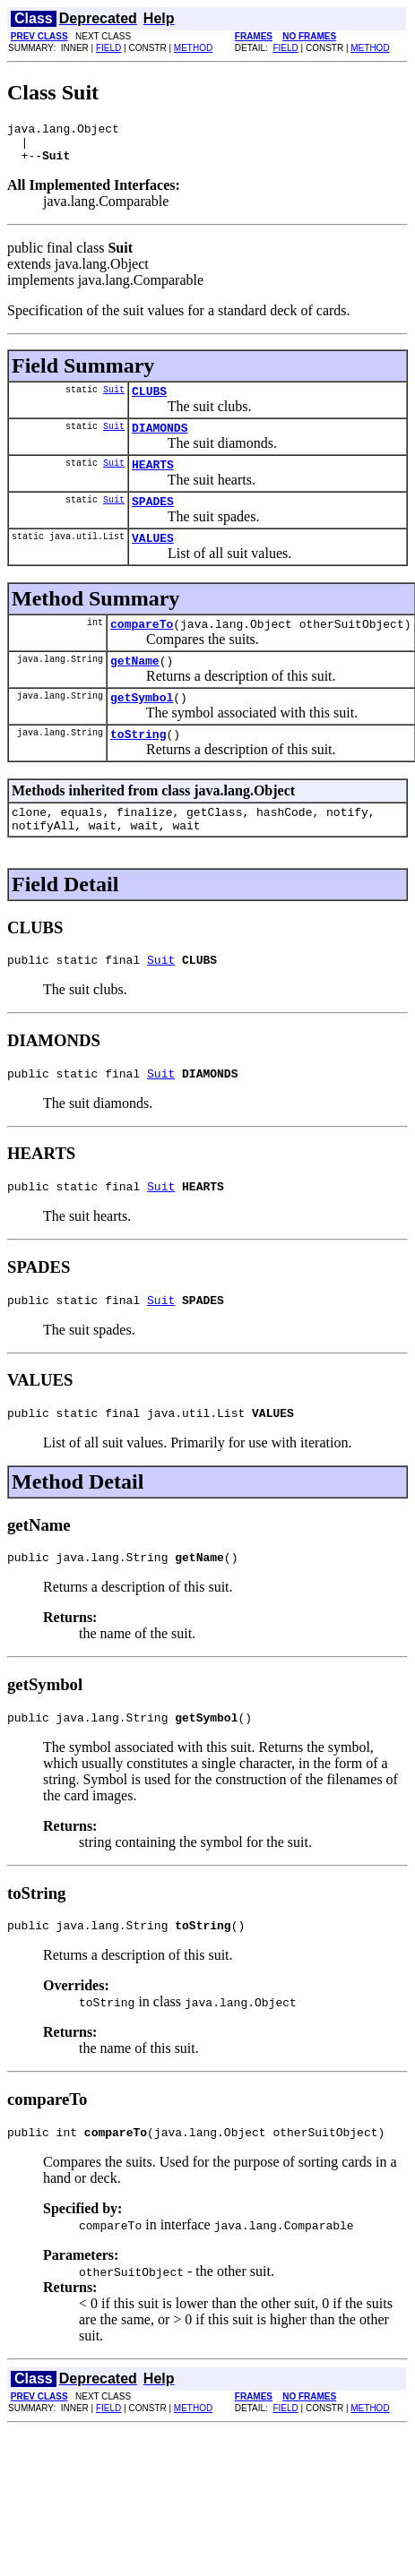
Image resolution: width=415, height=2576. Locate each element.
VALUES (153, 559)
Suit (114, 399)
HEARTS (153, 480)
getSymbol (141, 726)
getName (135, 687)
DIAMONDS (159, 441)
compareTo (141, 648)
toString (138, 766)
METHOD (193, 48)
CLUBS (149, 401)
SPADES (153, 519)
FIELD (108, 48)
